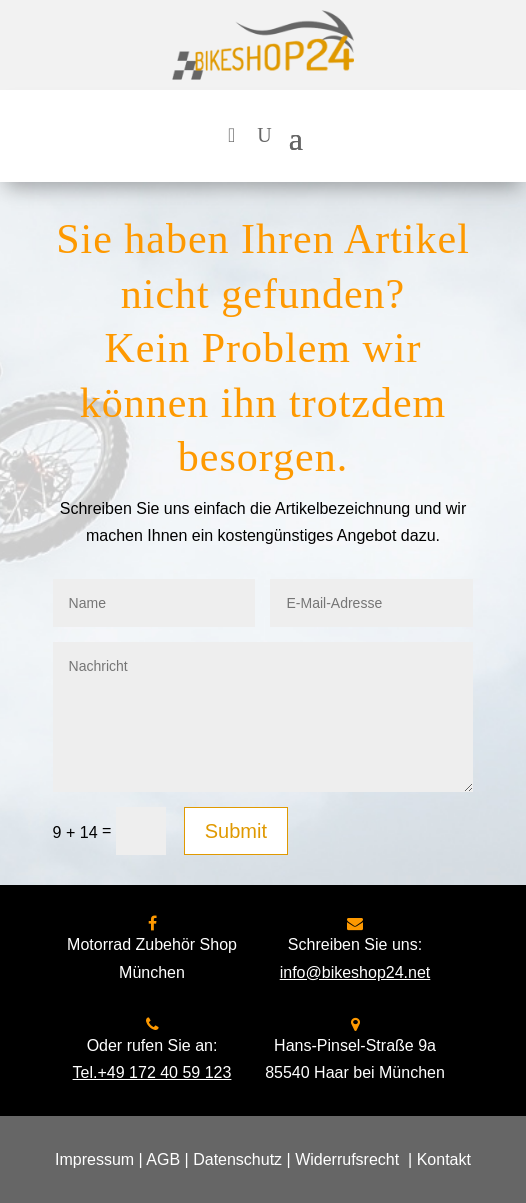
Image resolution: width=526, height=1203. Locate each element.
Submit (236, 831)
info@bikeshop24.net (355, 972)
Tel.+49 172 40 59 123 (152, 1072)
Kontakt (444, 1159)
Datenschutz (237, 1159)
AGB (163, 1159)
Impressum (94, 1159)
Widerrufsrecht (347, 1159)
